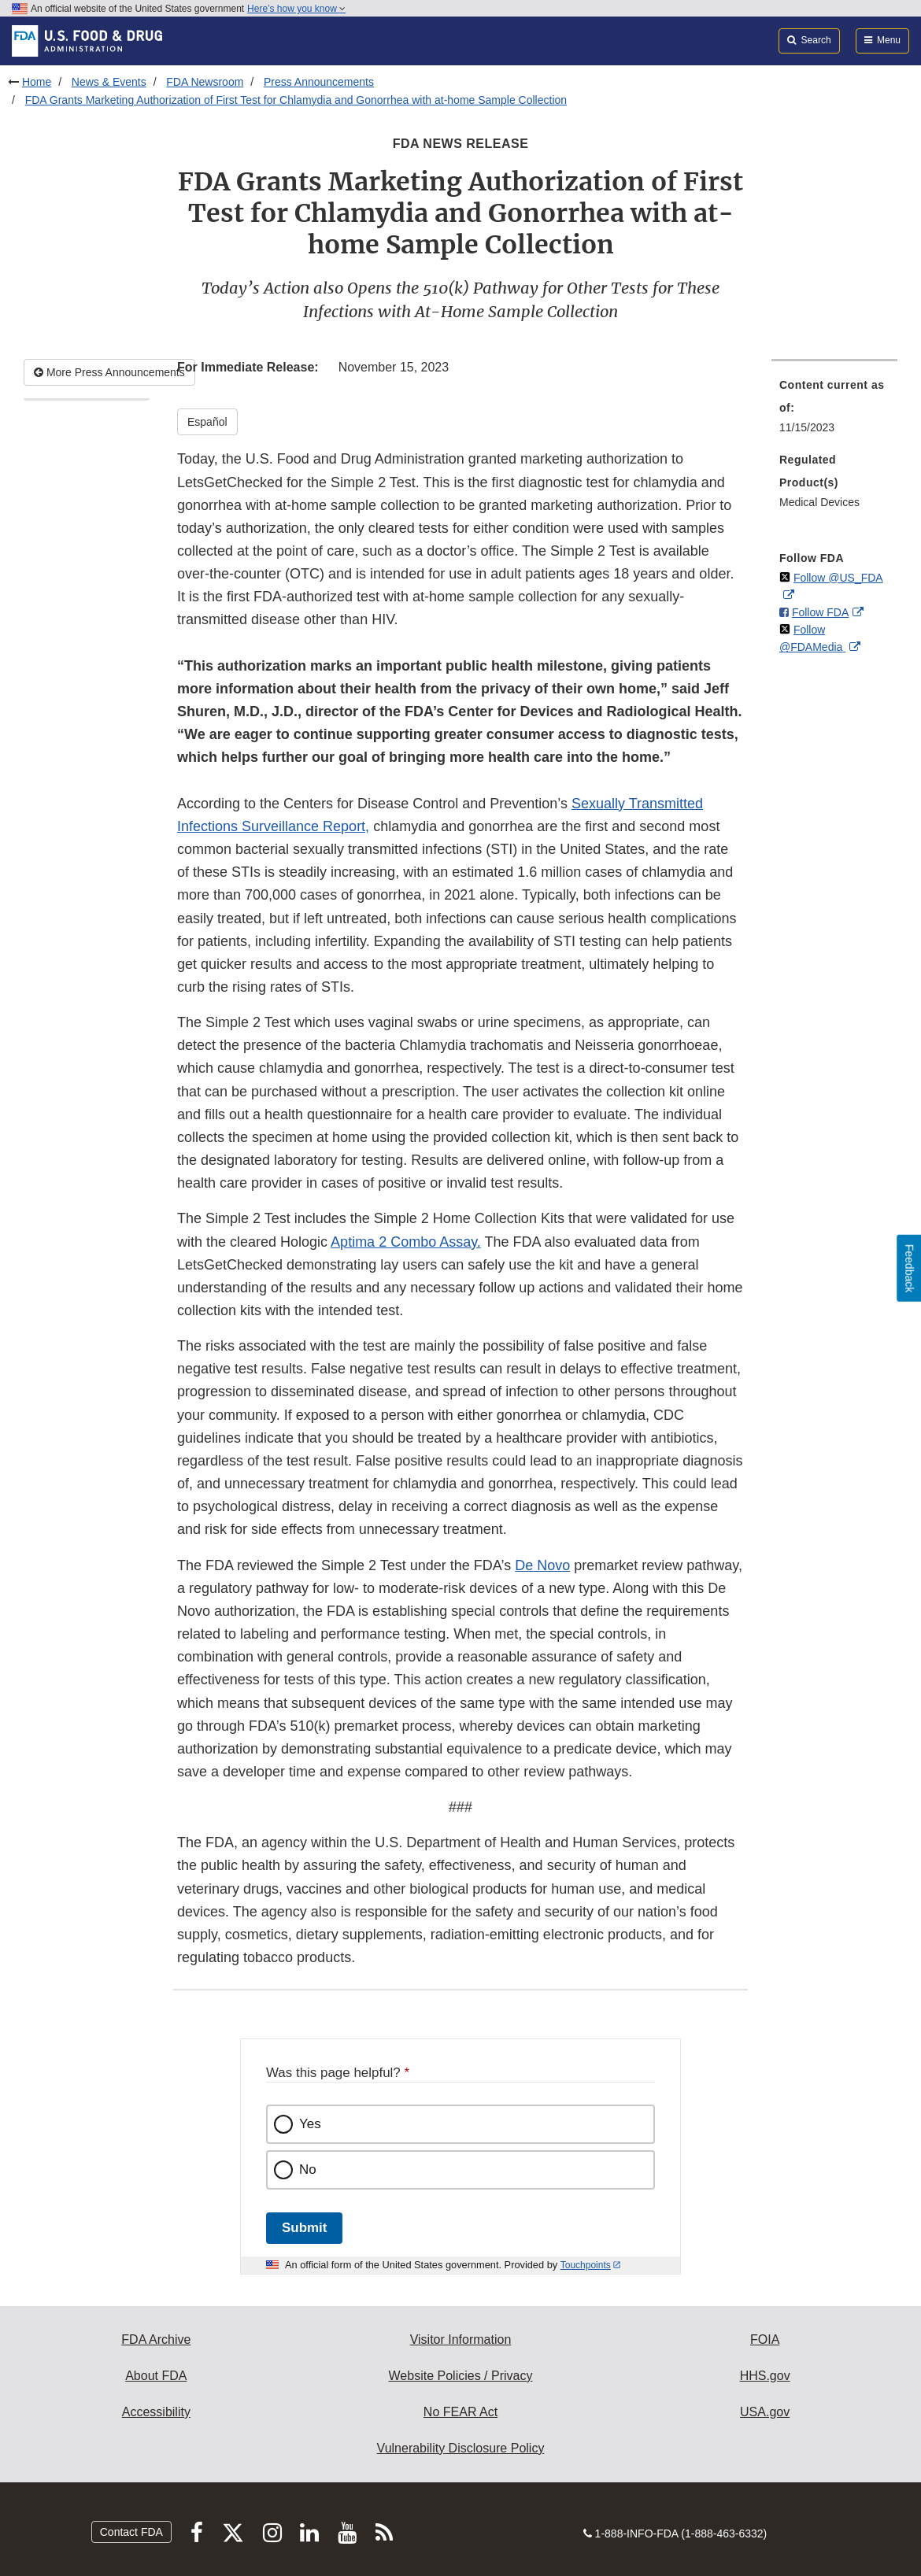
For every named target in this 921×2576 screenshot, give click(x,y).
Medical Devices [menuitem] (819, 502)
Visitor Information (461, 2339)
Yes (310, 2123)
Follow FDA (820, 612)
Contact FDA (131, 2532)
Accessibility (156, 2412)
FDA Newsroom (204, 82)
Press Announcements (319, 82)
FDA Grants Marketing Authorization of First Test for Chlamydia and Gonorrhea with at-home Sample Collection (296, 100)
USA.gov (765, 2412)
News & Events (109, 82)
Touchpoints (585, 2265)
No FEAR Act (460, 2412)
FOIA (764, 2339)
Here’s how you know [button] (296, 8)
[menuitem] (834, 411)
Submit (304, 2227)
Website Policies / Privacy (461, 2375)
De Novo (542, 1565)
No (307, 2169)
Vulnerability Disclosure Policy (461, 2448)
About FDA (156, 2375)
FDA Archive (155, 2339)
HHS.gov (765, 2375)
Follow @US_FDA (838, 577)
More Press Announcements (109, 372)
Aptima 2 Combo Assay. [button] (406, 1242)
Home (36, 82)
